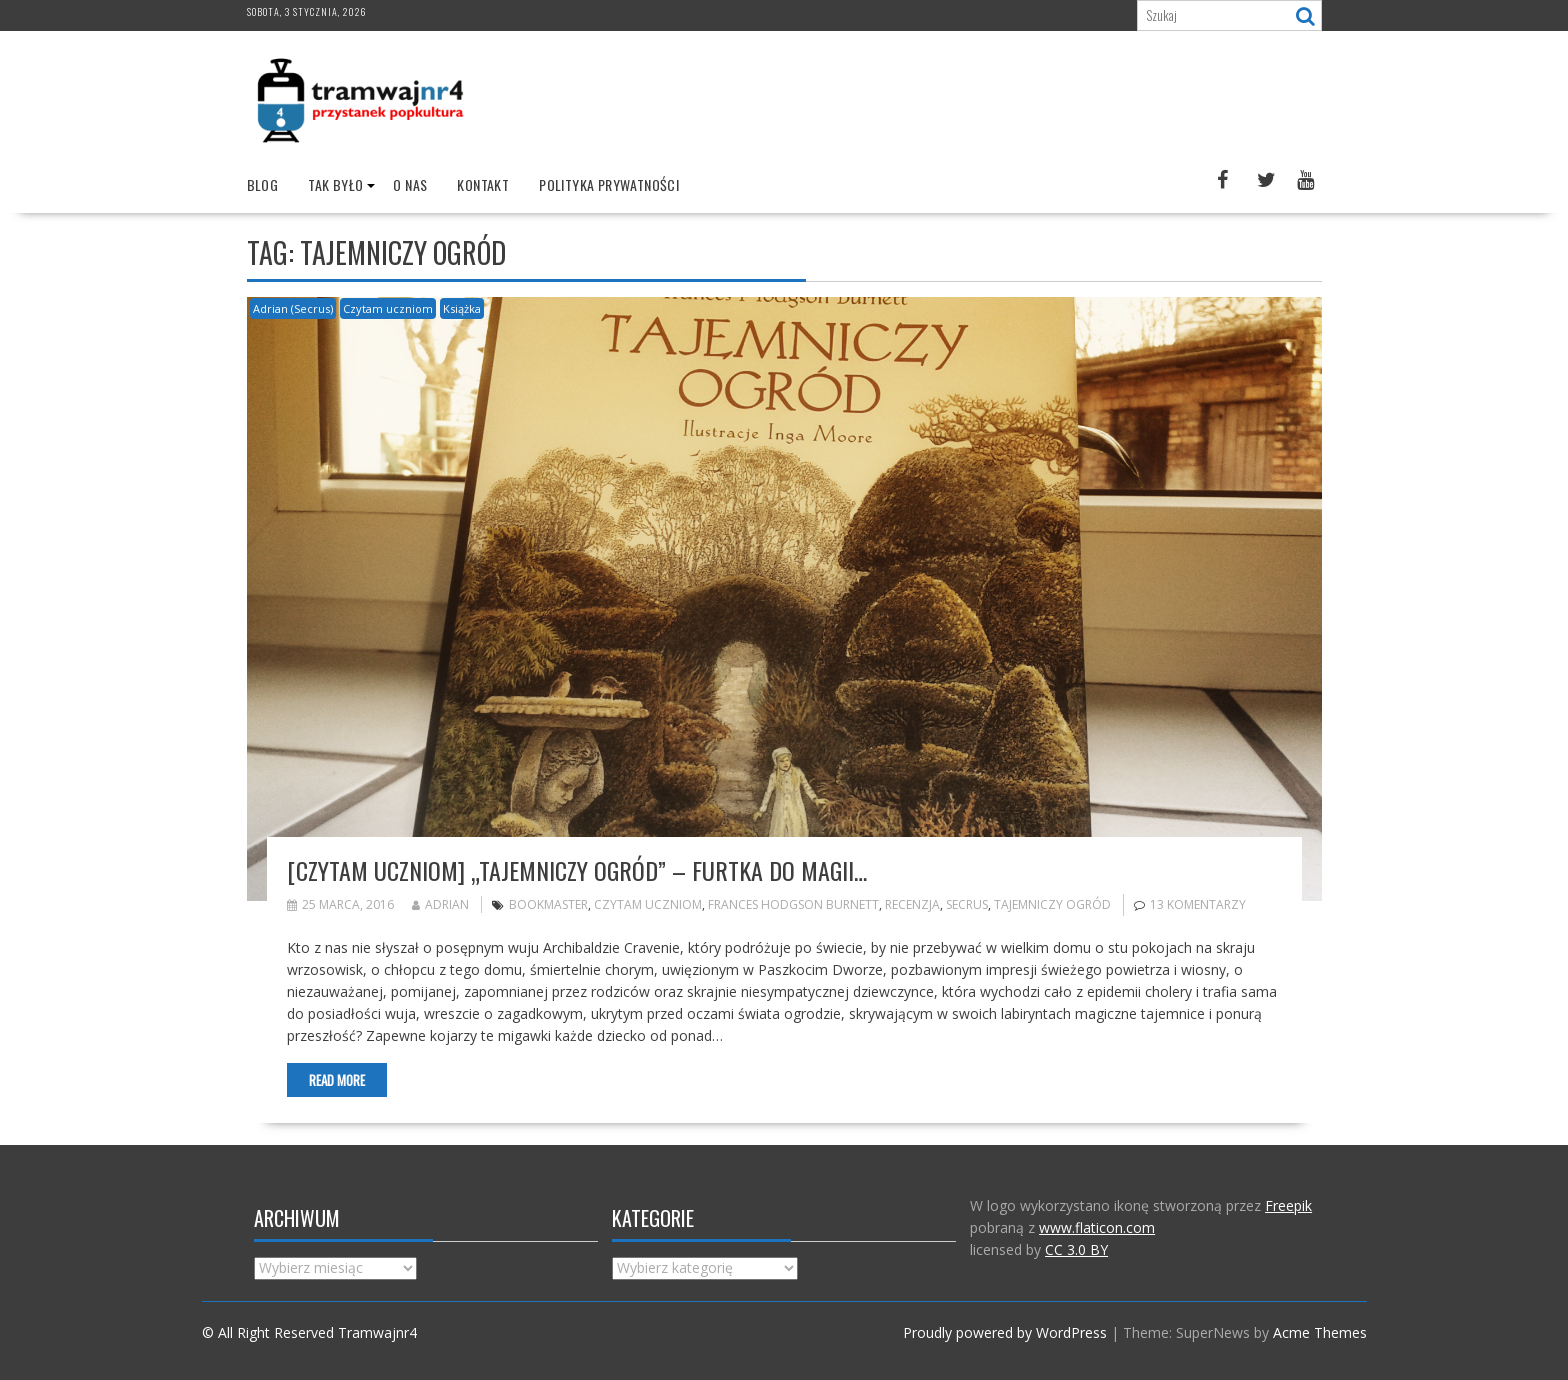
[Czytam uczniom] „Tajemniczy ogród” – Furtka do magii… (577, 870)
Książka (462, 308)
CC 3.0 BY (1076, 1249)
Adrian (440, 904)
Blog (263, 184)
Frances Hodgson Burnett (793, 904)
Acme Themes (1320, 1332)
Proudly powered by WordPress (1005, 1332)
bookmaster (548, 904)
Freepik (1288, 1205)
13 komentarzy (1198, 904)
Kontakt (483, 184)
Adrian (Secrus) (293, 308)
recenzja (912, 904)
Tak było (335, 184)
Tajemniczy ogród (1052, 904)
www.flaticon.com (1097, 1227)
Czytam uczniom (388, 308)
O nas (410, 184)
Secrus (967, 904)
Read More (337, 1080)
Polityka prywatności (609, 184)
